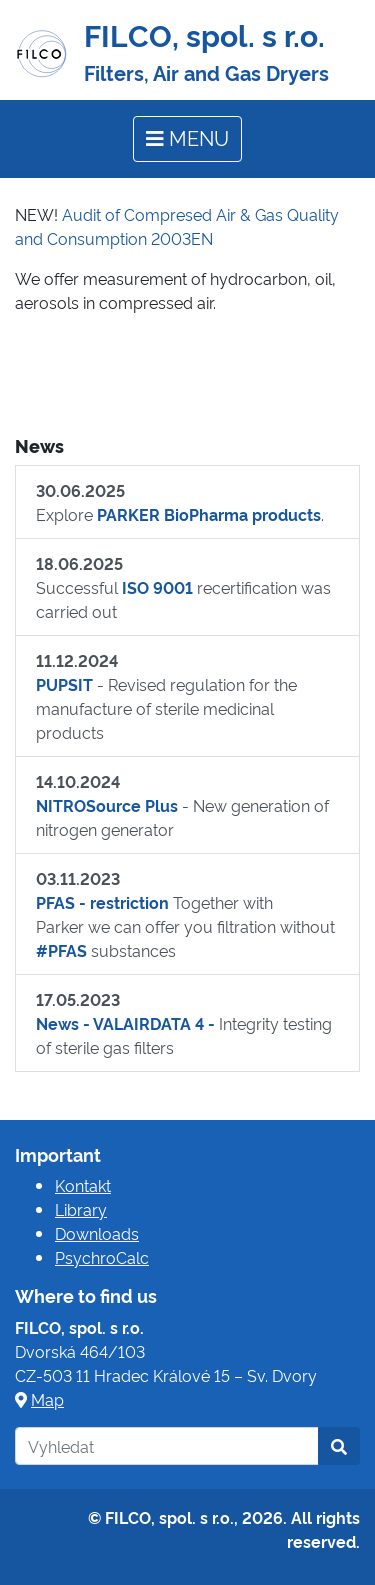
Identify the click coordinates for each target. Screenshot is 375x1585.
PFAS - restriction (102, 902)
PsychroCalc (102, 1257)
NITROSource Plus (107, 805)
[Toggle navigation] (187, 139)
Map (47, 1399)
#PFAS (61, 950)
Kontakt (83, 1185)
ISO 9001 (157, 587)
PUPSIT (64, 684)
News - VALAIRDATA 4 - (125, 1023)
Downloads (97, 1233)
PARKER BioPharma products (209, 514)
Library (81, 1209)
